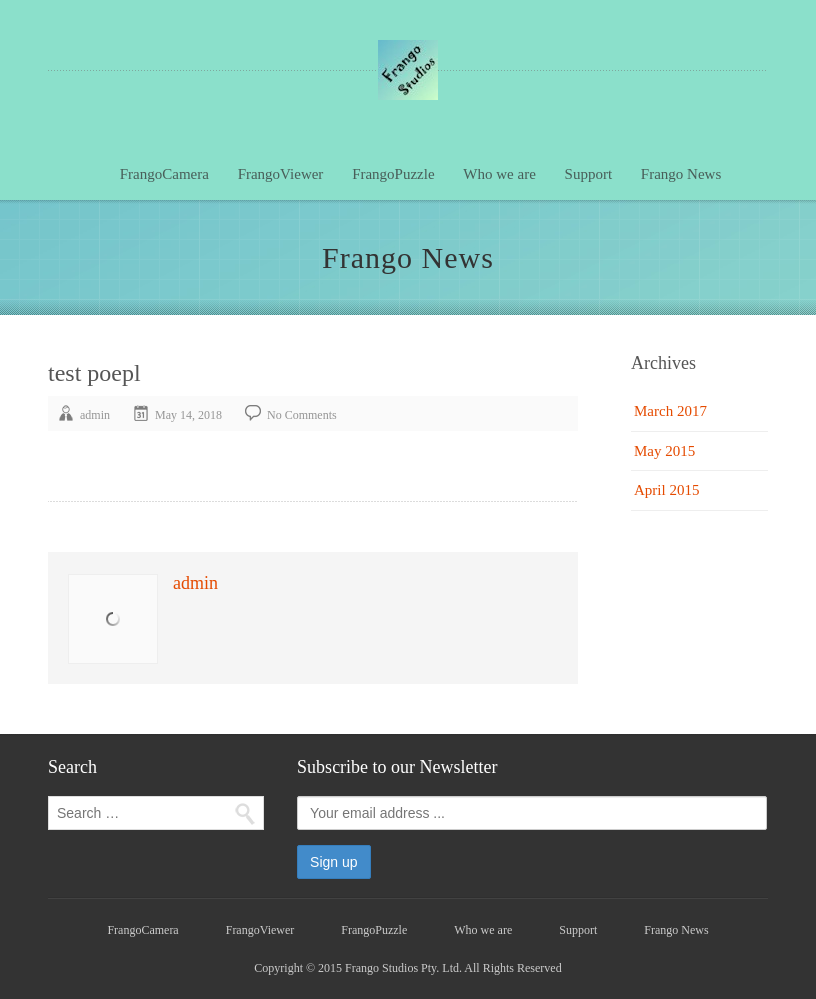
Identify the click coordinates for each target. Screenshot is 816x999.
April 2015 (666, 490)
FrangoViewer (281, 174)
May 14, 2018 (188, 415)
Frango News (681, 174)
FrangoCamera (164, 174)
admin (95, 415)
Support (589, 174)
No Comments (302, 415)
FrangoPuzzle (393, 174)
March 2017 (670, 411)
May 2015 (664, 451)
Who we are (499, 174)
